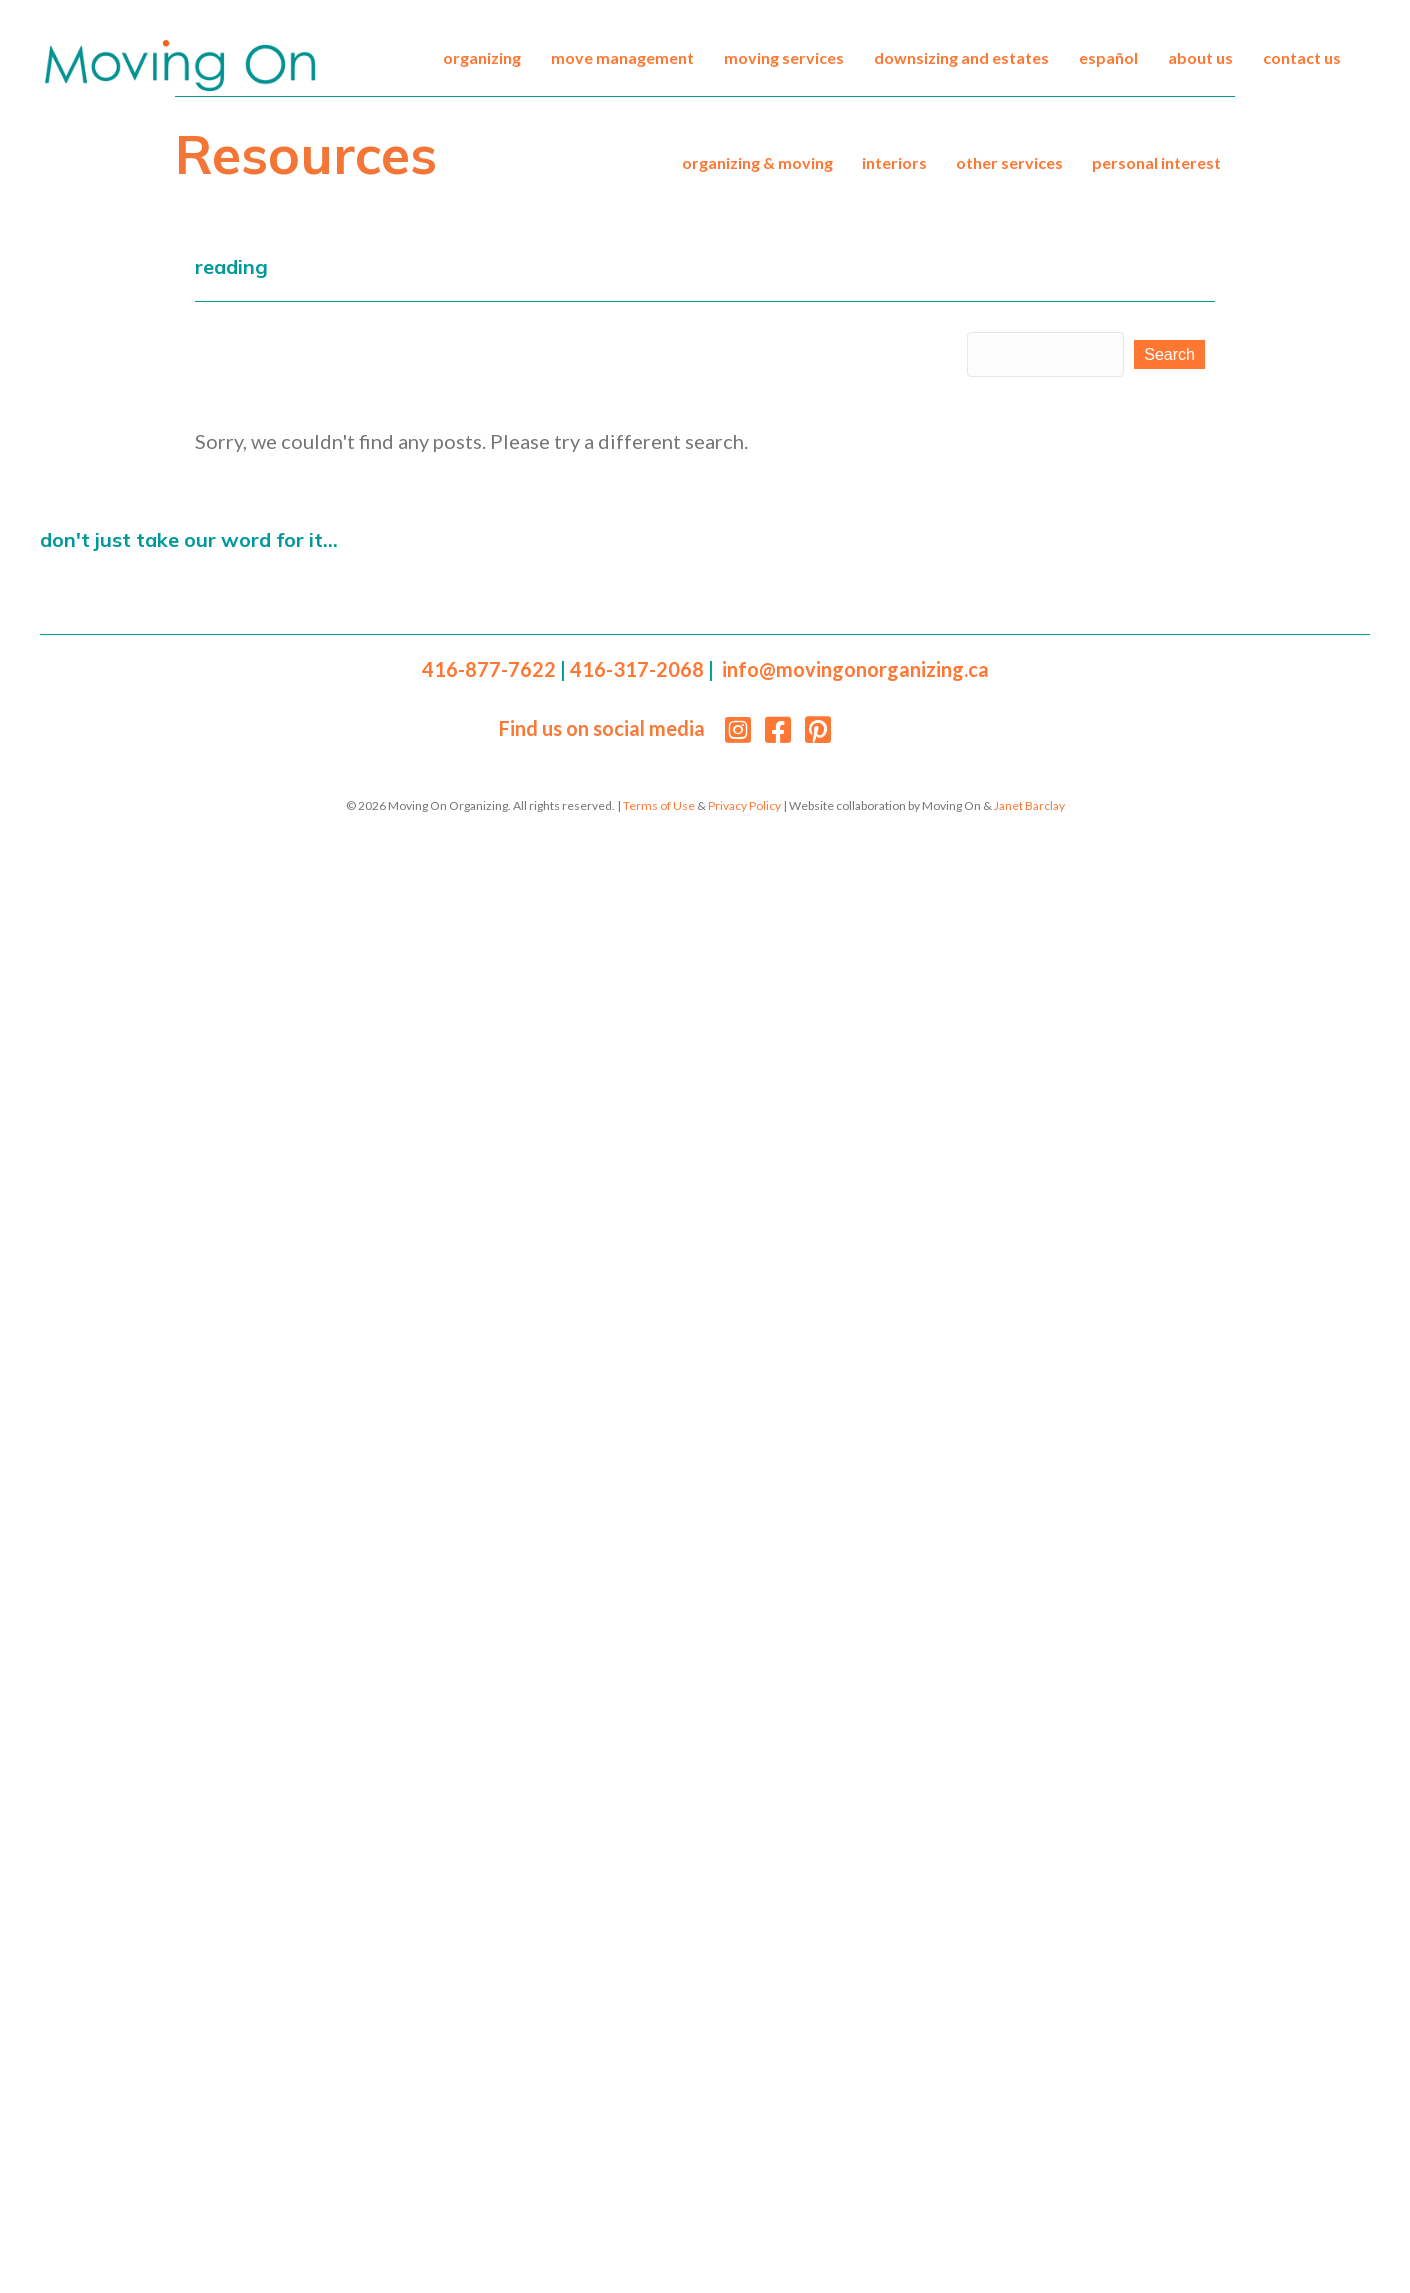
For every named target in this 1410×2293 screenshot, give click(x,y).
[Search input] (1045, 354)
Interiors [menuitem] (894, 162)
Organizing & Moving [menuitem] (757, 162)
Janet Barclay (1029, 805)
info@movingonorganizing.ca (855, 669)
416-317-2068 (637, 669)
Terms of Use (659, 805)
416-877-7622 (489, 669)
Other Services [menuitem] (1009, 162)
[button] (1169, 354)
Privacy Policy (744, 805)
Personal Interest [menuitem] (1156, 162)
